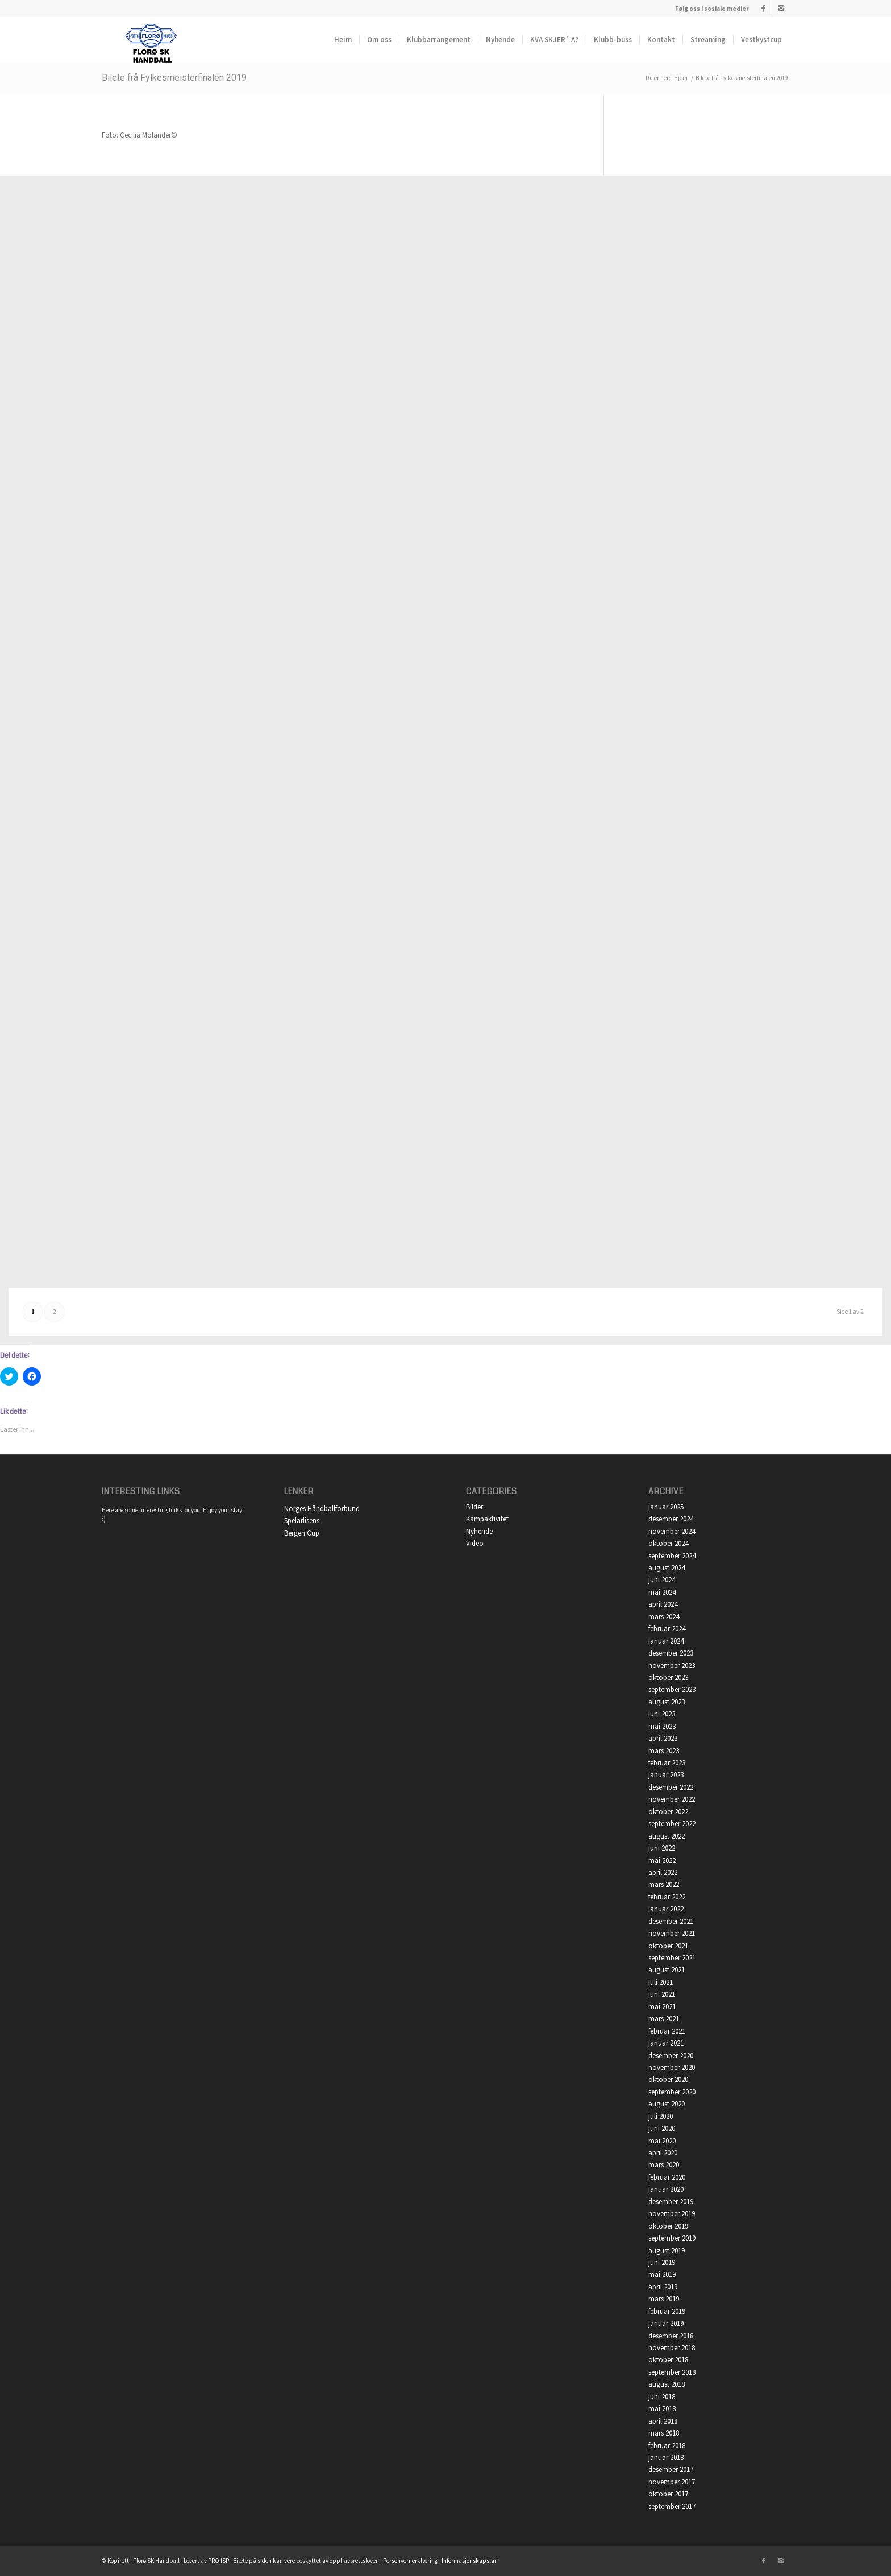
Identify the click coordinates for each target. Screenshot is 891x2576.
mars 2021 (663, 2018)
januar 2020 (666, 2189)
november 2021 (671, 1933)
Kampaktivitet (487, 1519)
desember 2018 (670, 2336)
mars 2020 (663, 2165)
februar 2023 (666, 1763)
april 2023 (662, 1738)
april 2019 (662, 2287)
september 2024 (672, 1556)
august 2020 (666, 2104)
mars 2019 (663, 2299)
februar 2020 (666, 2177)
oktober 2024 (668, 1543)
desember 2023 (670, 1653)
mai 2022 (662, 1860)
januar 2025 (666, 1507)
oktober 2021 (668, 1946)
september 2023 (672, 1689)
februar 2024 (666, 1628)
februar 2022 (666, 1897)
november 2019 (671, 2213)
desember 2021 (670, 1921)
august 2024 (666, 1568)
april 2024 (662, 1604)
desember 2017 (670, 2469)
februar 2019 (666, 2311)
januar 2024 (666, 1641)
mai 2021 (662, 2006)
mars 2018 (663, 2433)
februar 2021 (666, 2031)
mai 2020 (662, 2141)
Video (475, 1543)
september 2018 (672, 2372)
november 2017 (671, 2482)
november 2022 (671, 1799)
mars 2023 (663, 1751)
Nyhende (479, 1531)
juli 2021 (660, 1982)
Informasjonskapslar (469, 2561)
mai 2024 (662, 1592)
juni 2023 (661, 1714)
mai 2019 (662, 2274)
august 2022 (666, 1836)
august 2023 (666, 1702)
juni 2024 (661, 1579)
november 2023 (671, 1665)
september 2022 (672, 1823)
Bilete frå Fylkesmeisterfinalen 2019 (174, 77)
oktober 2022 (668, 1811)
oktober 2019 (668, 2226)
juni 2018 (661, 2396)
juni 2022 (661, 1848)
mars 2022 (663, 1884)
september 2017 (672, 2506)
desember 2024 (670, 1519)
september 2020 (672, 2092)
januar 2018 (666, 2457)
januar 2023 (666, 1774)
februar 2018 (666, 2445)
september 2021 (672, 1958)
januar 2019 (666, 2323)
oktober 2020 (668, 2079)
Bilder (474, 1507)
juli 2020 (660, 2116)
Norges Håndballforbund (322, 1508)
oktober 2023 (668, 1677)
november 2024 (671, 1531)
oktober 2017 (668, 2494)
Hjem (681, 78)
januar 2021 (666, 2043)
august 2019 (666, 2250)
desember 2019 (670, 2201)
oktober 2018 (668, 2360)
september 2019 (672, 2238)
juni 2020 (661, 2128)
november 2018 (671, 2348)
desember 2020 (670, 2055)
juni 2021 (661, 1994)
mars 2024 (663, 1616)
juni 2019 (661, 2262)
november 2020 (671, 2067)
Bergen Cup (301, 1533)
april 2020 (662, 2153)
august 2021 (666, 1969)
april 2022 (662, 1872)
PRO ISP (218, 2561)
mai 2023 (662, 1726)
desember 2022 (670, 1787)
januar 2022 (666, 1909)
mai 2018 (662, 2408)
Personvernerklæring (410, 2561)
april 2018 (662, 2421)
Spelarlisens (301, 1520)
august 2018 (666, 2384)
